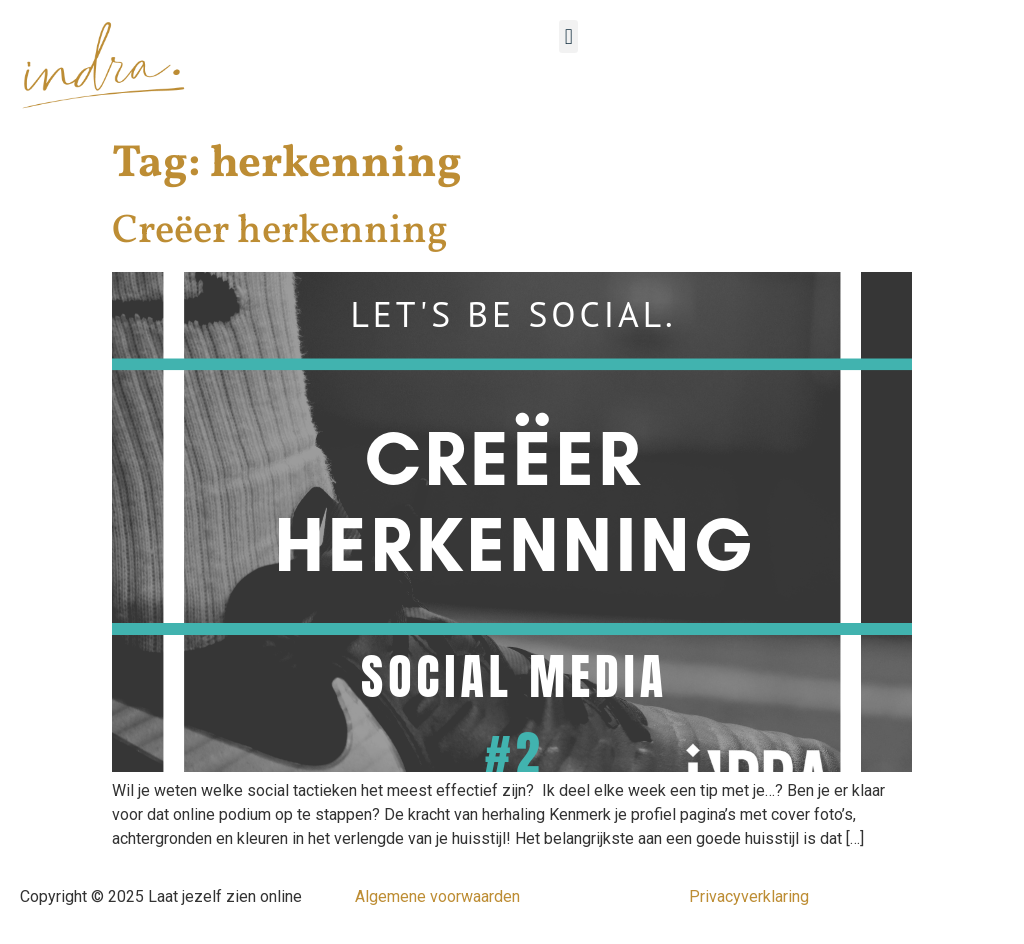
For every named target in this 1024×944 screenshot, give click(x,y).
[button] (568, 36)
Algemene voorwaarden (437, 896)
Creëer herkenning (280, 232)
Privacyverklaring (749, 896)
